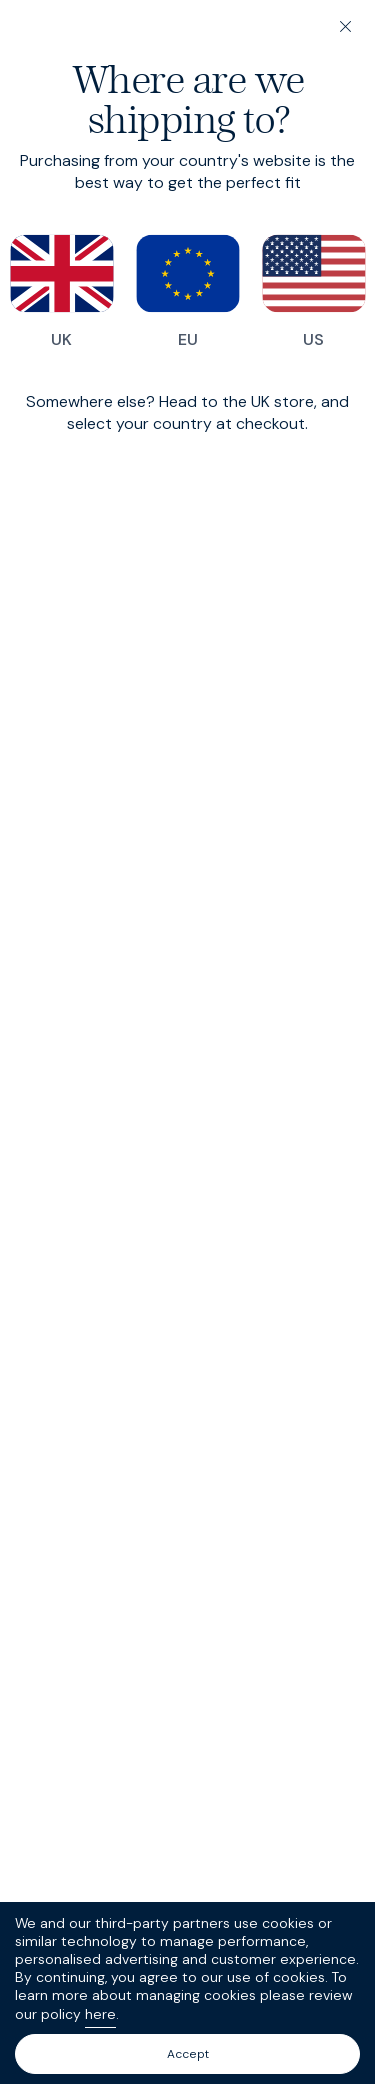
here (100, 2014)
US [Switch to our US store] (314, 292)
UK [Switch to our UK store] (62, 292)
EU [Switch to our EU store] (188, 292)
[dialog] (187, 1042)
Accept (188, 2054)
